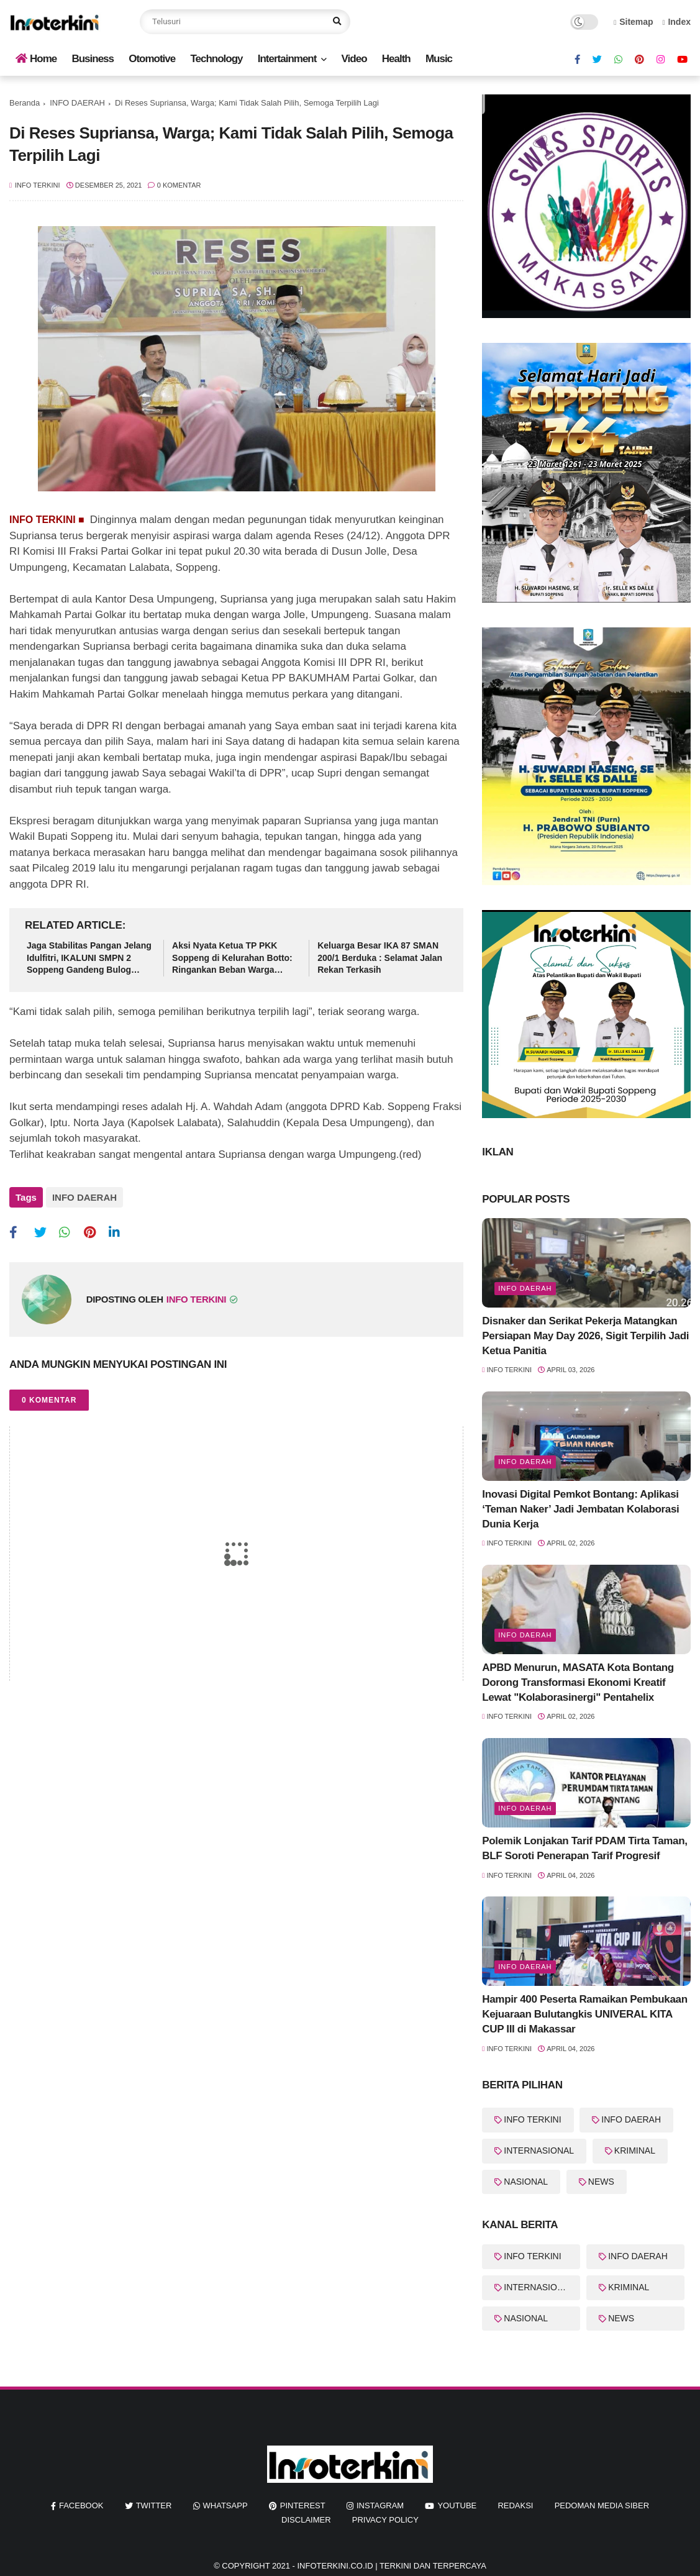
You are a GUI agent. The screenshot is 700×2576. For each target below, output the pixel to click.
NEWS (601, 2182)
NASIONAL (526, 2182)
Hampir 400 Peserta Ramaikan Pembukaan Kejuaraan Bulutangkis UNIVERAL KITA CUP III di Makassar (584, 2014)
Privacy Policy (385, 2519)
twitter (154, 2505)
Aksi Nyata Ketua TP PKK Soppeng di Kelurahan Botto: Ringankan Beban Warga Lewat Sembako (232, 958)
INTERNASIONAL (539, 2150)
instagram (380, 2505)
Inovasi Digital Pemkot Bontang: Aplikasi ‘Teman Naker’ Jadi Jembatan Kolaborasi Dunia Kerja (580, 1509)
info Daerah (525, 1288)
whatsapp (225, 2505)
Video (354, 59)
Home (36, 59)
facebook (81, 2505)
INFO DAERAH (77, 102)
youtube (456, 2505)
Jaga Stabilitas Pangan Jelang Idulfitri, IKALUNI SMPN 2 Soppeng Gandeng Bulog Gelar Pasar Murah (89, 958)
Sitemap (633, 22)
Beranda (24, 102)
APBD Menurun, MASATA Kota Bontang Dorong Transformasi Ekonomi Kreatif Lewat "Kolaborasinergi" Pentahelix (578, 1682)
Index (676, 22)
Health (396, 59)
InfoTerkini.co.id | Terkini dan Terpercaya (391, 2565)
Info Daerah (525, 1461)
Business (92, 59)
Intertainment (287, 59)
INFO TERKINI (532, 2119)
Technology (216, 59)
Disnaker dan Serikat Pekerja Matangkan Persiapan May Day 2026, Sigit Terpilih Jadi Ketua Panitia (585, 1336)
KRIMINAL (634, 2150)
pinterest (302, 2505)
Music (438, 59)
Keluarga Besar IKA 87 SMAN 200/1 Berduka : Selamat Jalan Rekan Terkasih (379, 957)
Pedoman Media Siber (602, 2505)
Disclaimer (305, 2519)
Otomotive (152, 59)
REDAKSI (515, 2505)
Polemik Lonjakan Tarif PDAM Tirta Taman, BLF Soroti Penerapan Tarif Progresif (584, 1848)
